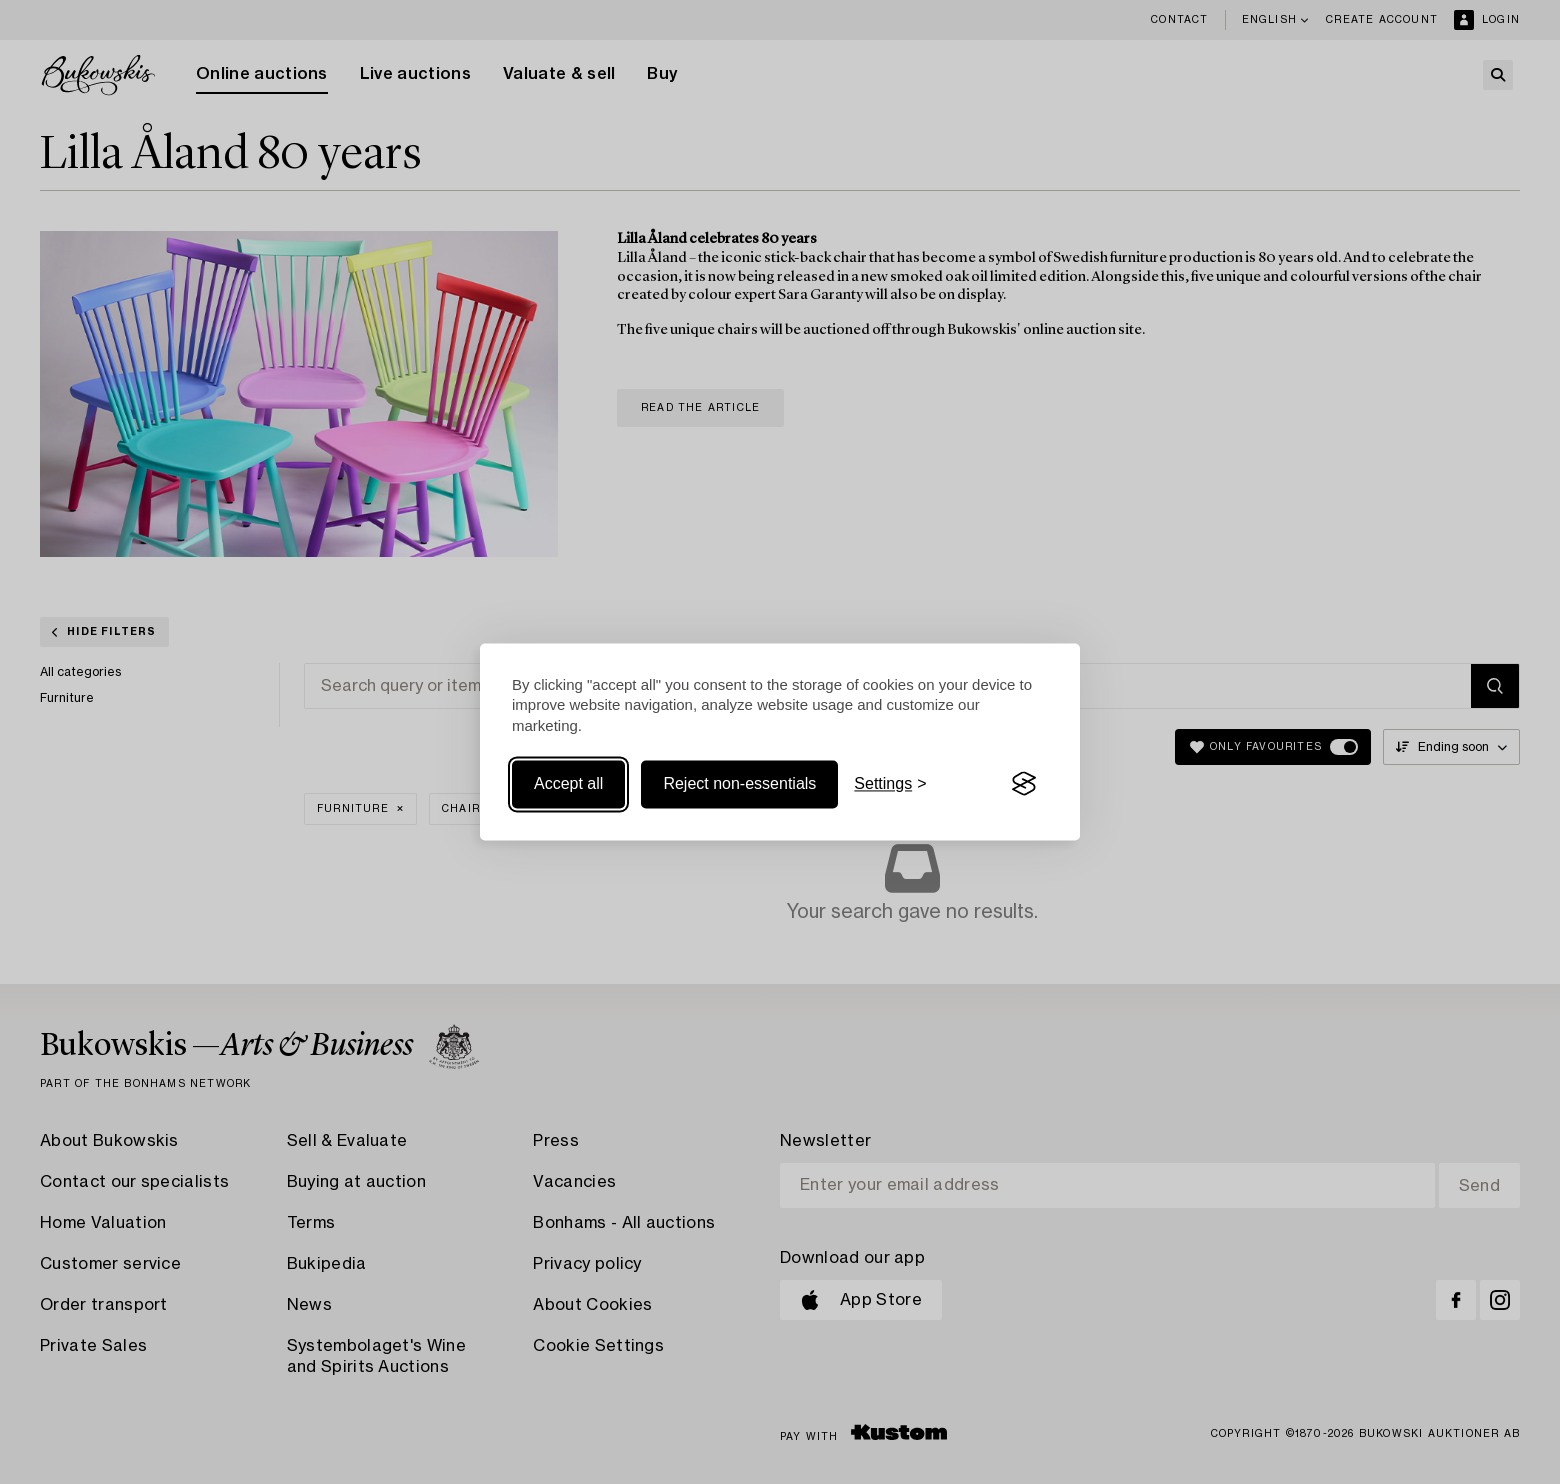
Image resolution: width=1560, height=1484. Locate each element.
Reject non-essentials (739, 783)
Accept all (568, 783)
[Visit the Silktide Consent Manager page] (1024, 784)
